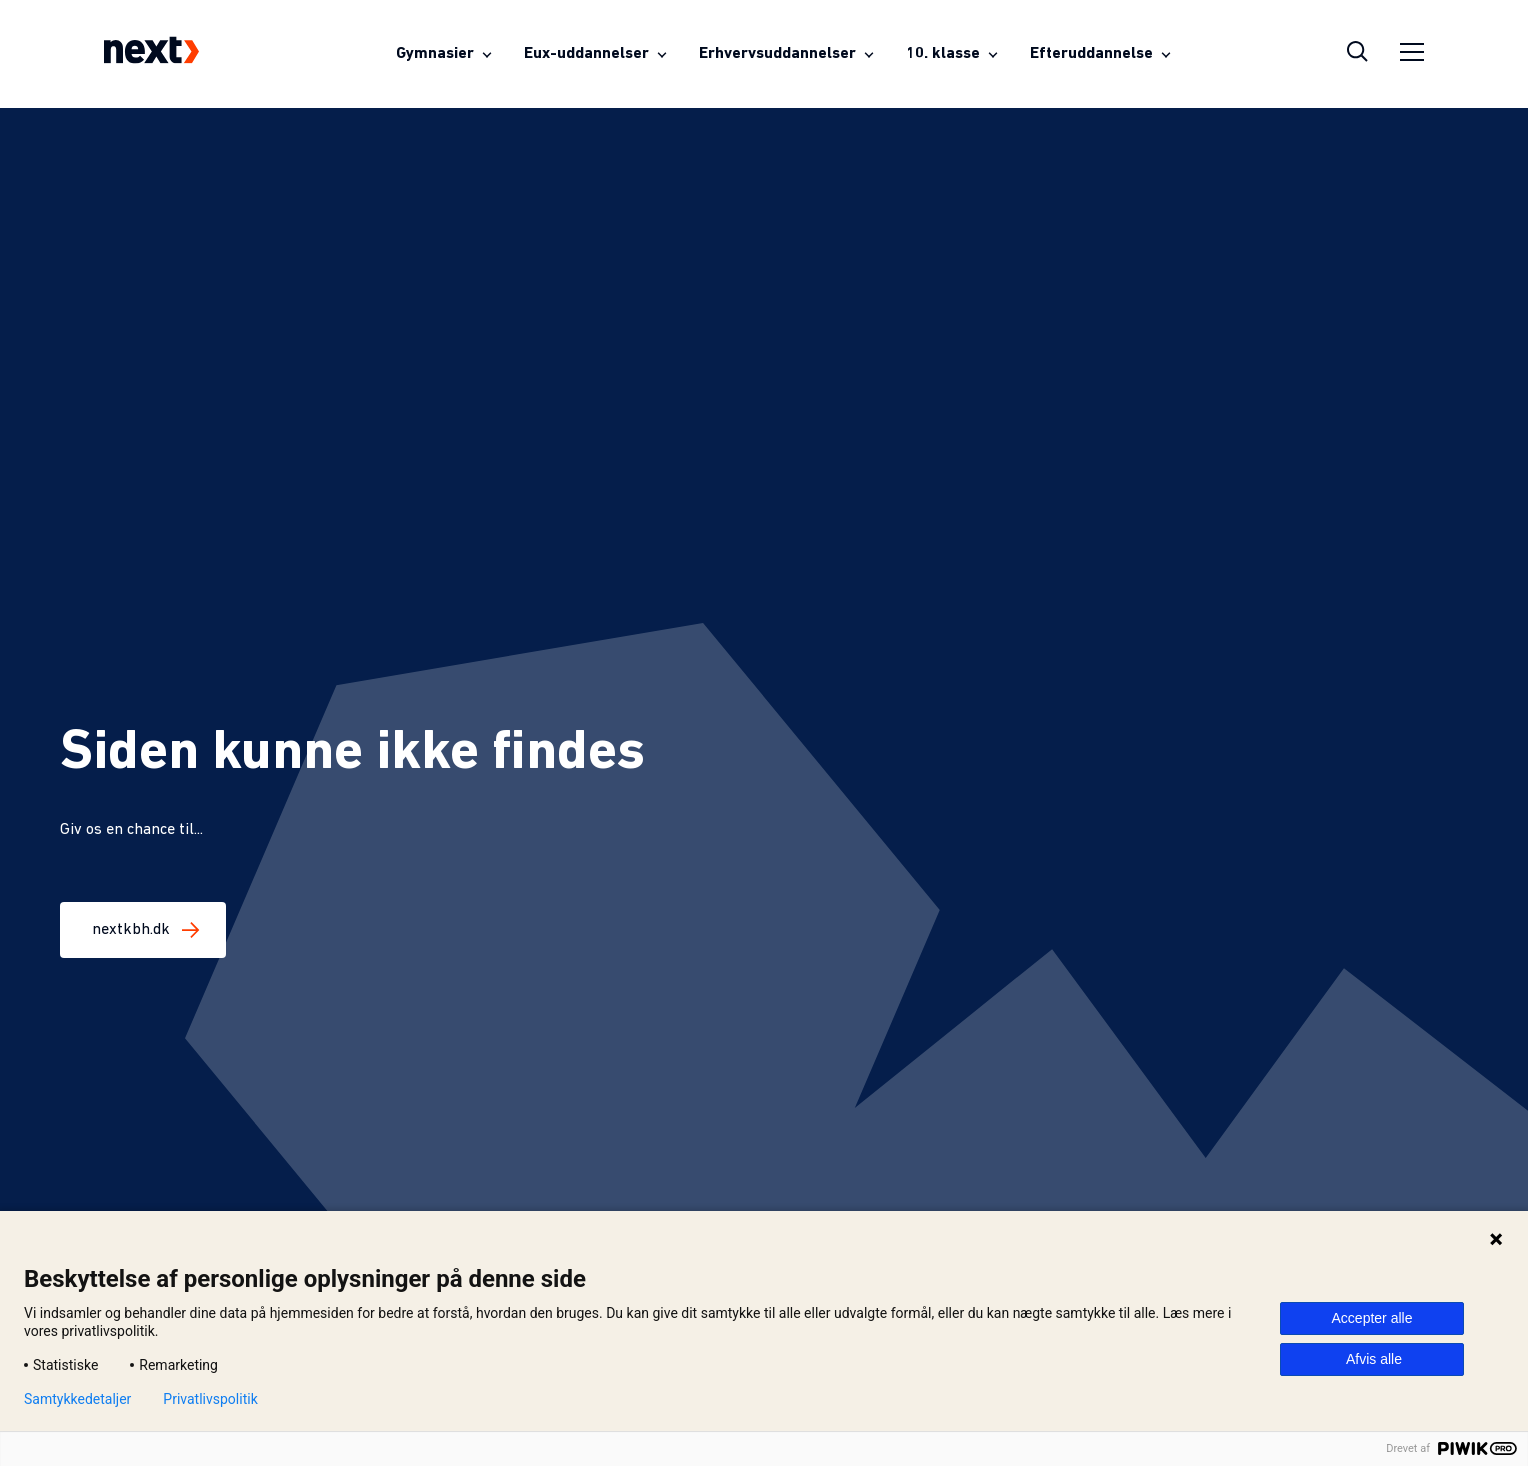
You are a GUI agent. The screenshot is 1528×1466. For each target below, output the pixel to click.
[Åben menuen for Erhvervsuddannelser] (786, 54)
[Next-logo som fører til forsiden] (151, 54)
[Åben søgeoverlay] (1357, 54)
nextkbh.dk (143, 930)
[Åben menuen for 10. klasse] (952, 54)
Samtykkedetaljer (77, 1399)
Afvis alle (1374, 1359)
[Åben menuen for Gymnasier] (444, 54)
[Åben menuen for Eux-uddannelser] (595, 54)
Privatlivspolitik (210, 1399)
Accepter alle (1372, 1318)
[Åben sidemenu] (1412, 54)
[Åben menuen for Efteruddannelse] (1100, 54)
